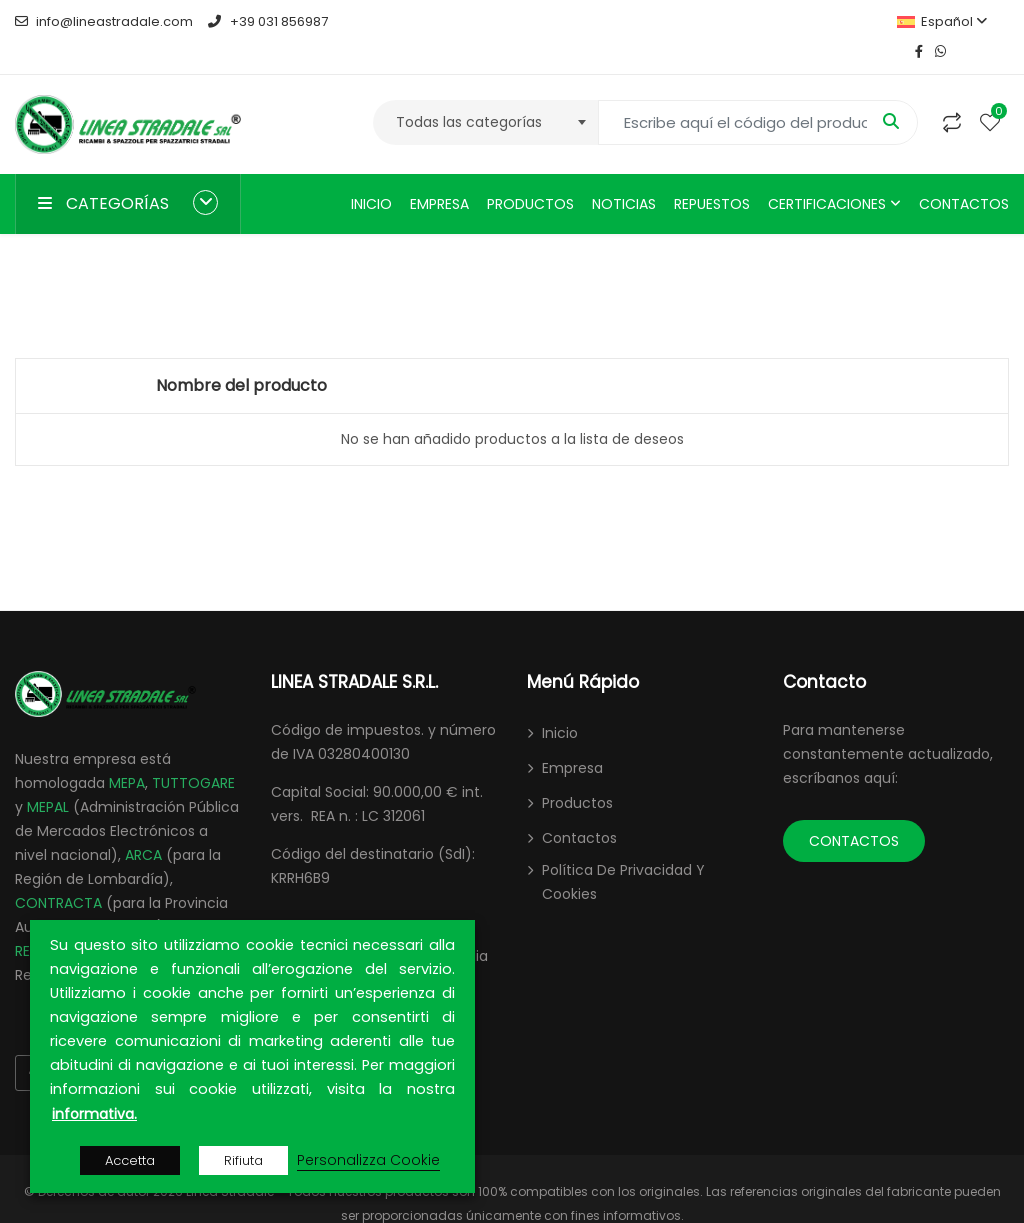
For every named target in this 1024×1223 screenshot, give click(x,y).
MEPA (127, 753)
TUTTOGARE (193, 753)
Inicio (371, 174)
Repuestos (712, 174)
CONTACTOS (854, 811)
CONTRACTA (58, 873)
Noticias (624, 174)
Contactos (964, 174)
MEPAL (48, 777)
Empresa (439, 174)
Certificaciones (827, 174)
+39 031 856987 (267, 21)
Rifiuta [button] (243, 1160)
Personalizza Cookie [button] (368, 1160)
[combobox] (485, 92)
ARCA (143, 825)
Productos (530, 174)
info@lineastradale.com (104, 21)
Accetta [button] (130, 1160)
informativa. (94, 1114)
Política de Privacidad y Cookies (623, 852)
